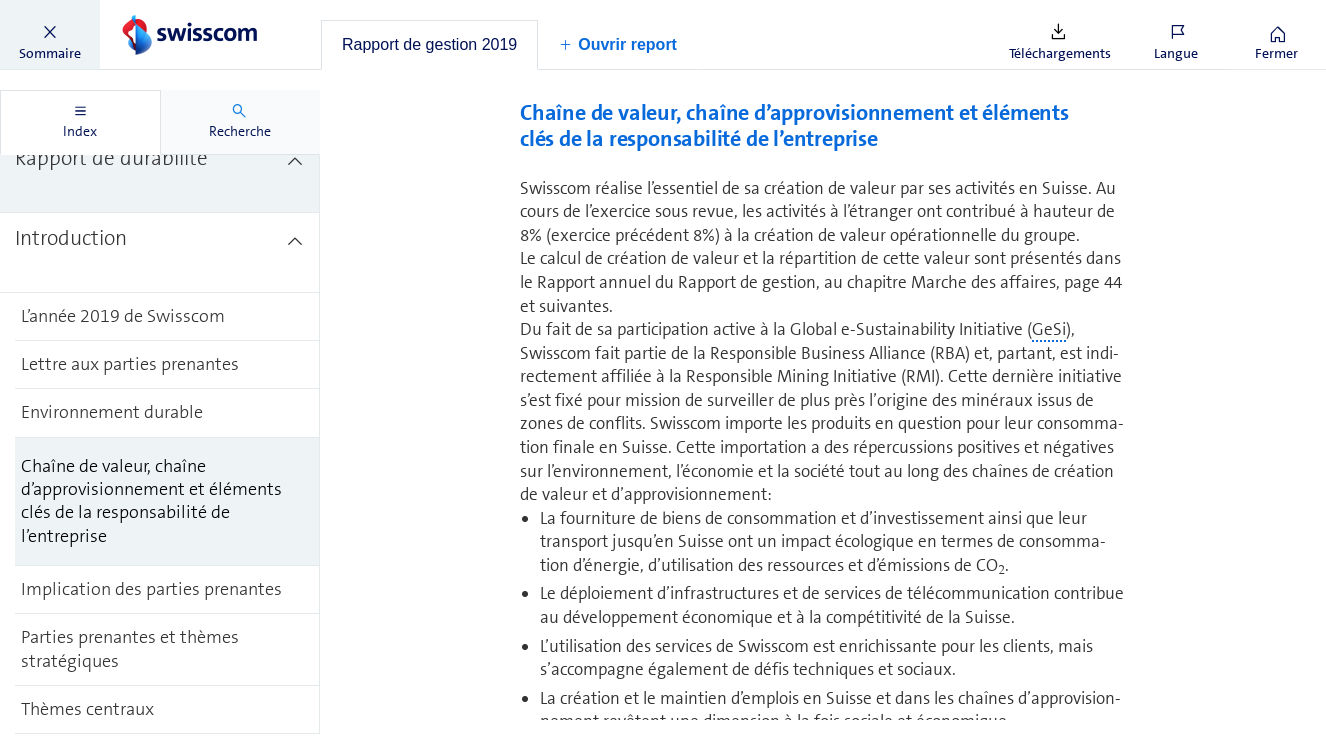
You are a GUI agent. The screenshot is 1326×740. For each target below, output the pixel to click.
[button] (50, 35)
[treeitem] (160, 173)
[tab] (429, 45)
